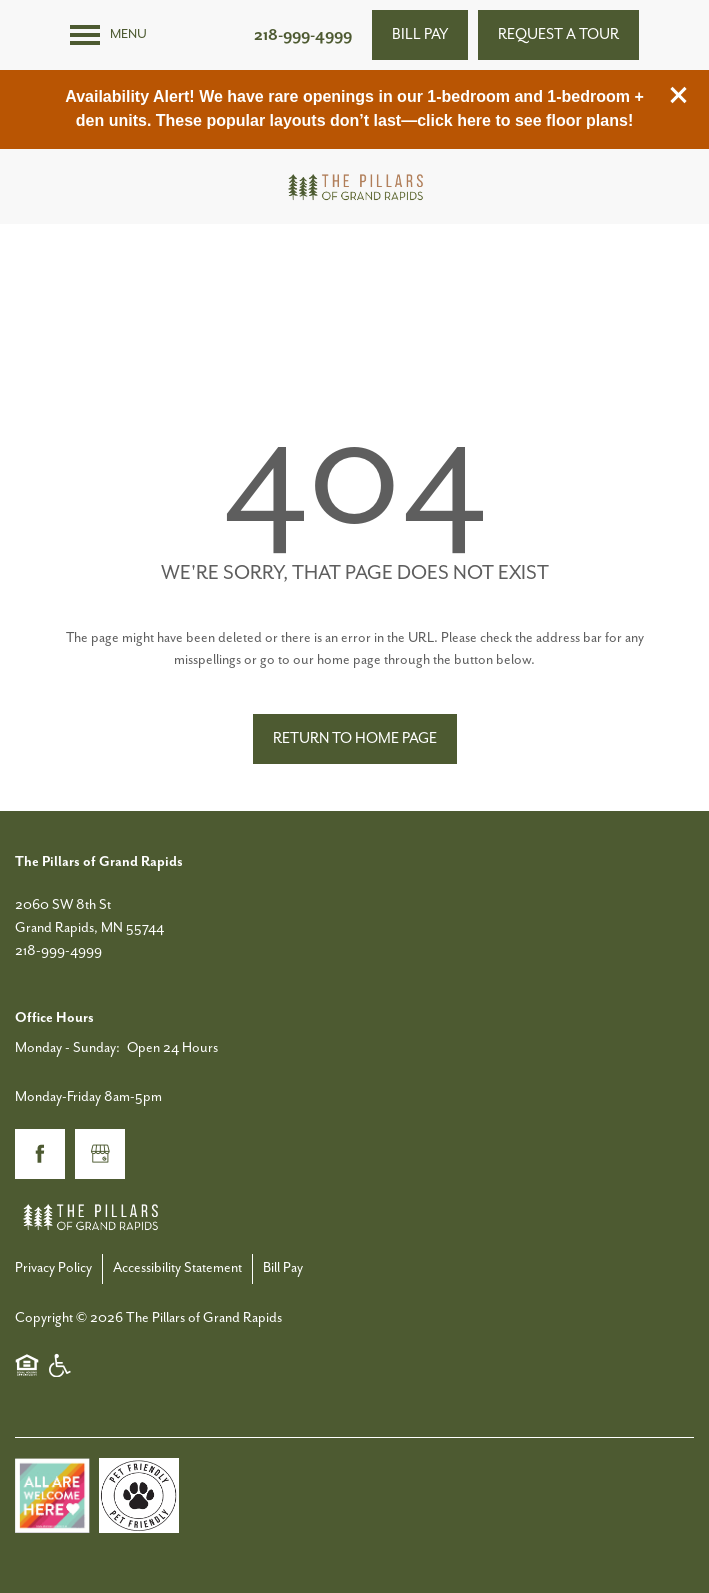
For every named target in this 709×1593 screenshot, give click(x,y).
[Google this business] (100, 1154)
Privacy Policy (53, 1268)
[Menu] (108, 35)
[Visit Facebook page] (40, 1154)
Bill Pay (283, 1268)
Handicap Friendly (61, 1365)
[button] (679, 95)
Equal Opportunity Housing (27, 1365)
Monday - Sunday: (67, 1048)
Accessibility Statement (177, 1268)
